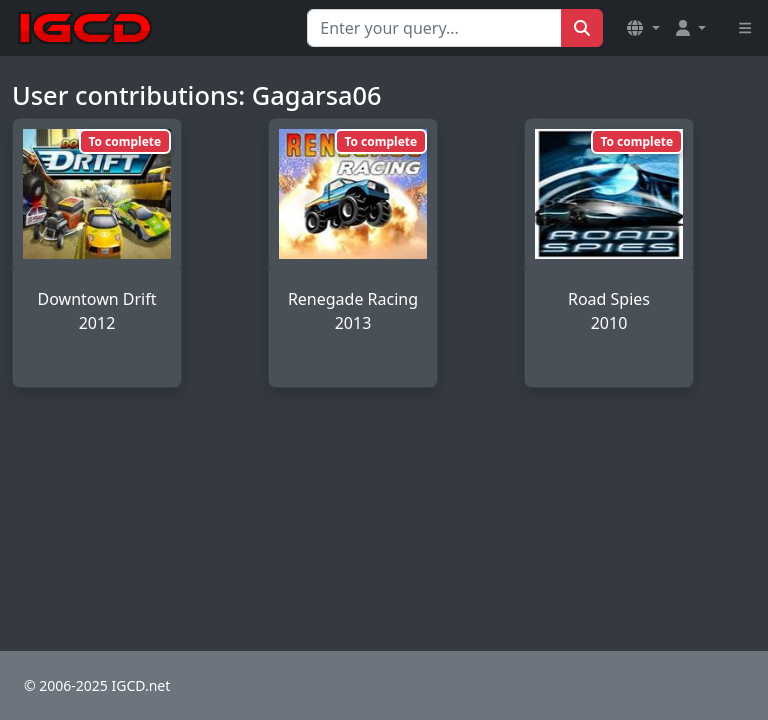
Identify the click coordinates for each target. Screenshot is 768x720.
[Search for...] (434, 28)
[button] (643, 28)
